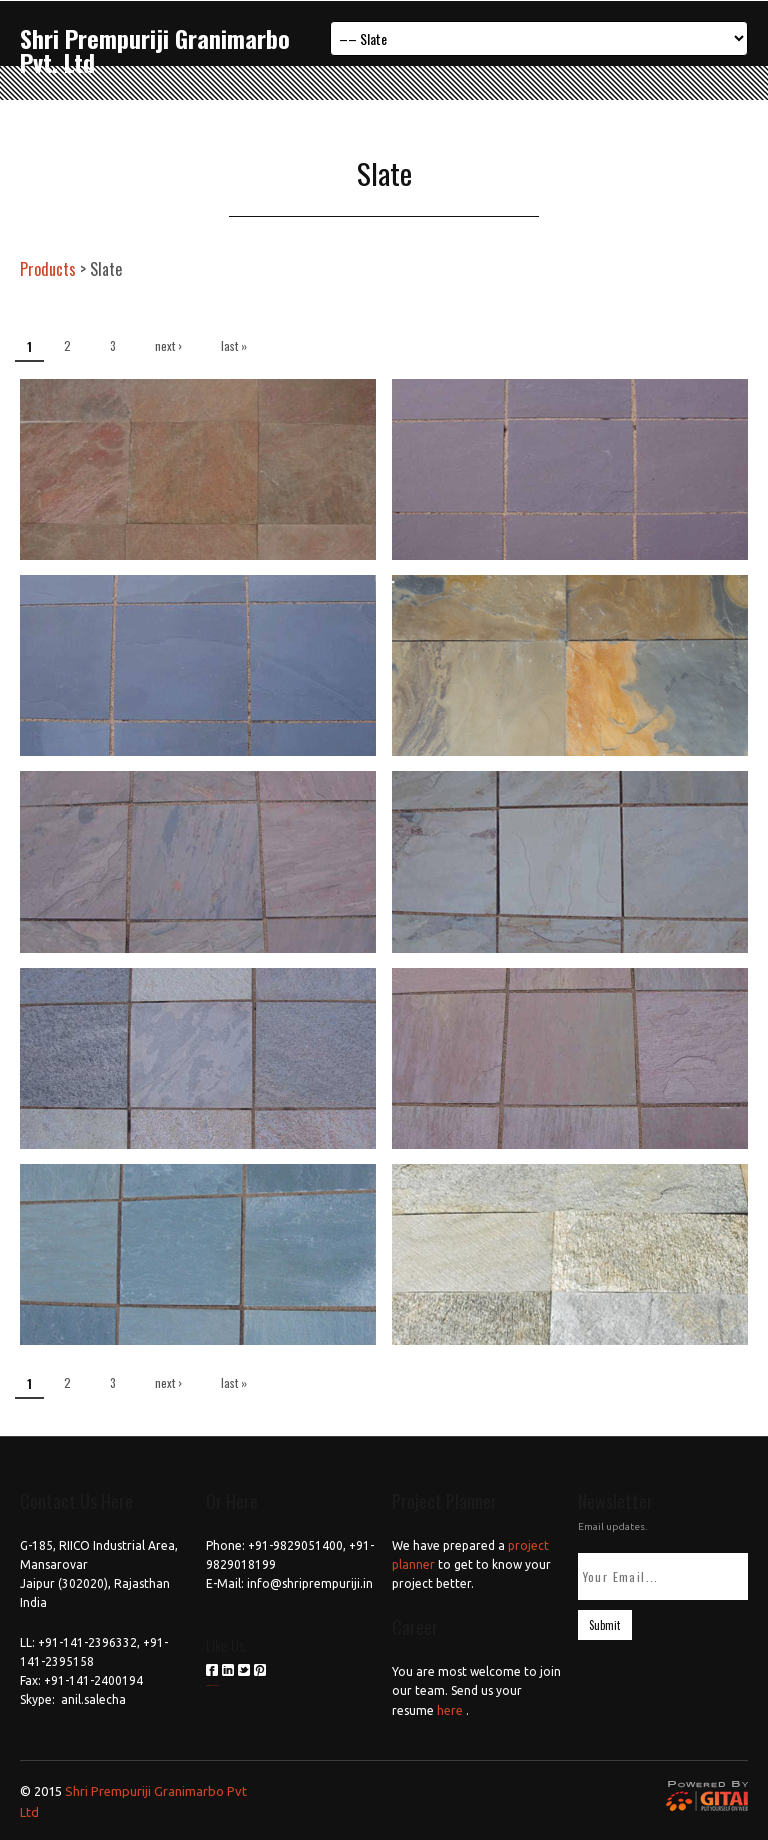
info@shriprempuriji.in (310, 1583)
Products (48, 269)
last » (234, 345)
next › (168, 345)
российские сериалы (212, 1685)
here (450, 1710)
